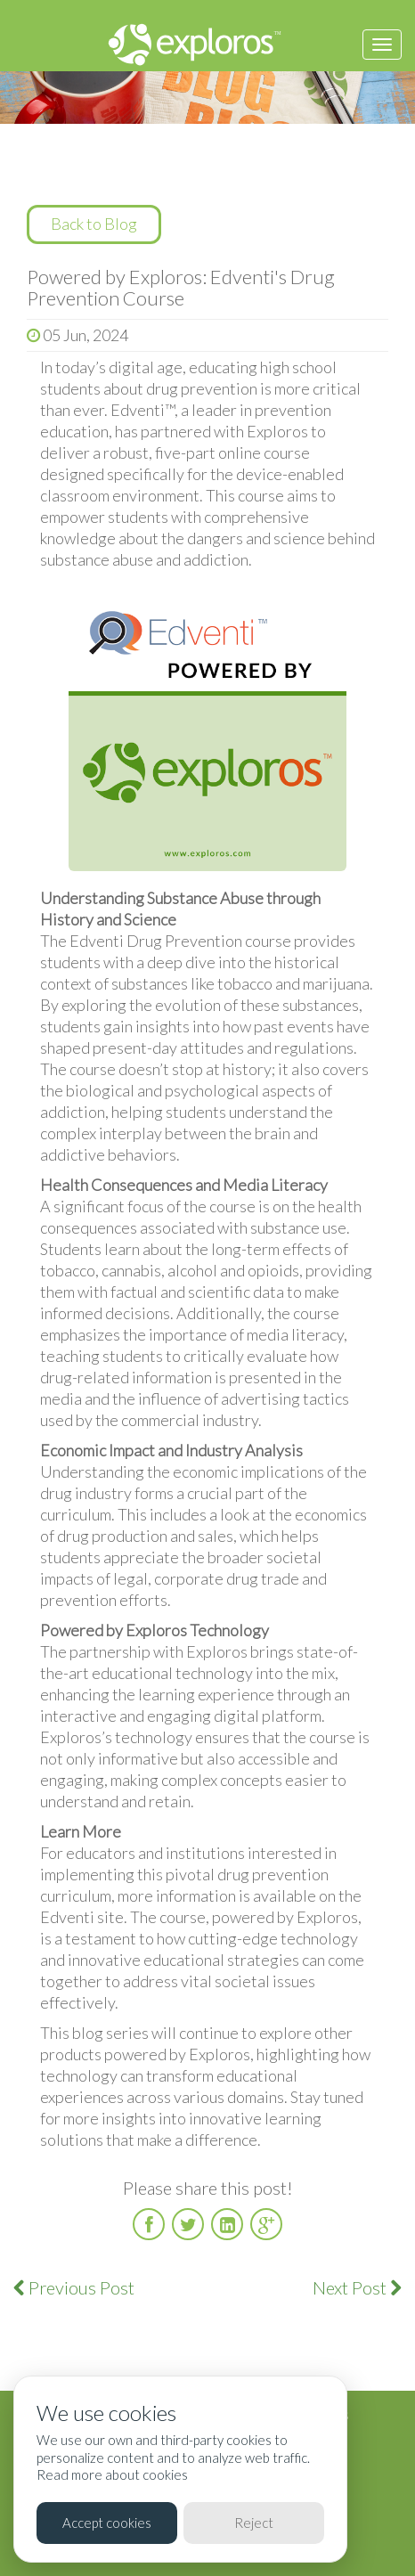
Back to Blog (94, 223)
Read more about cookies (112, 2474)
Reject (253, 2523)
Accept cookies (106, 2523)
